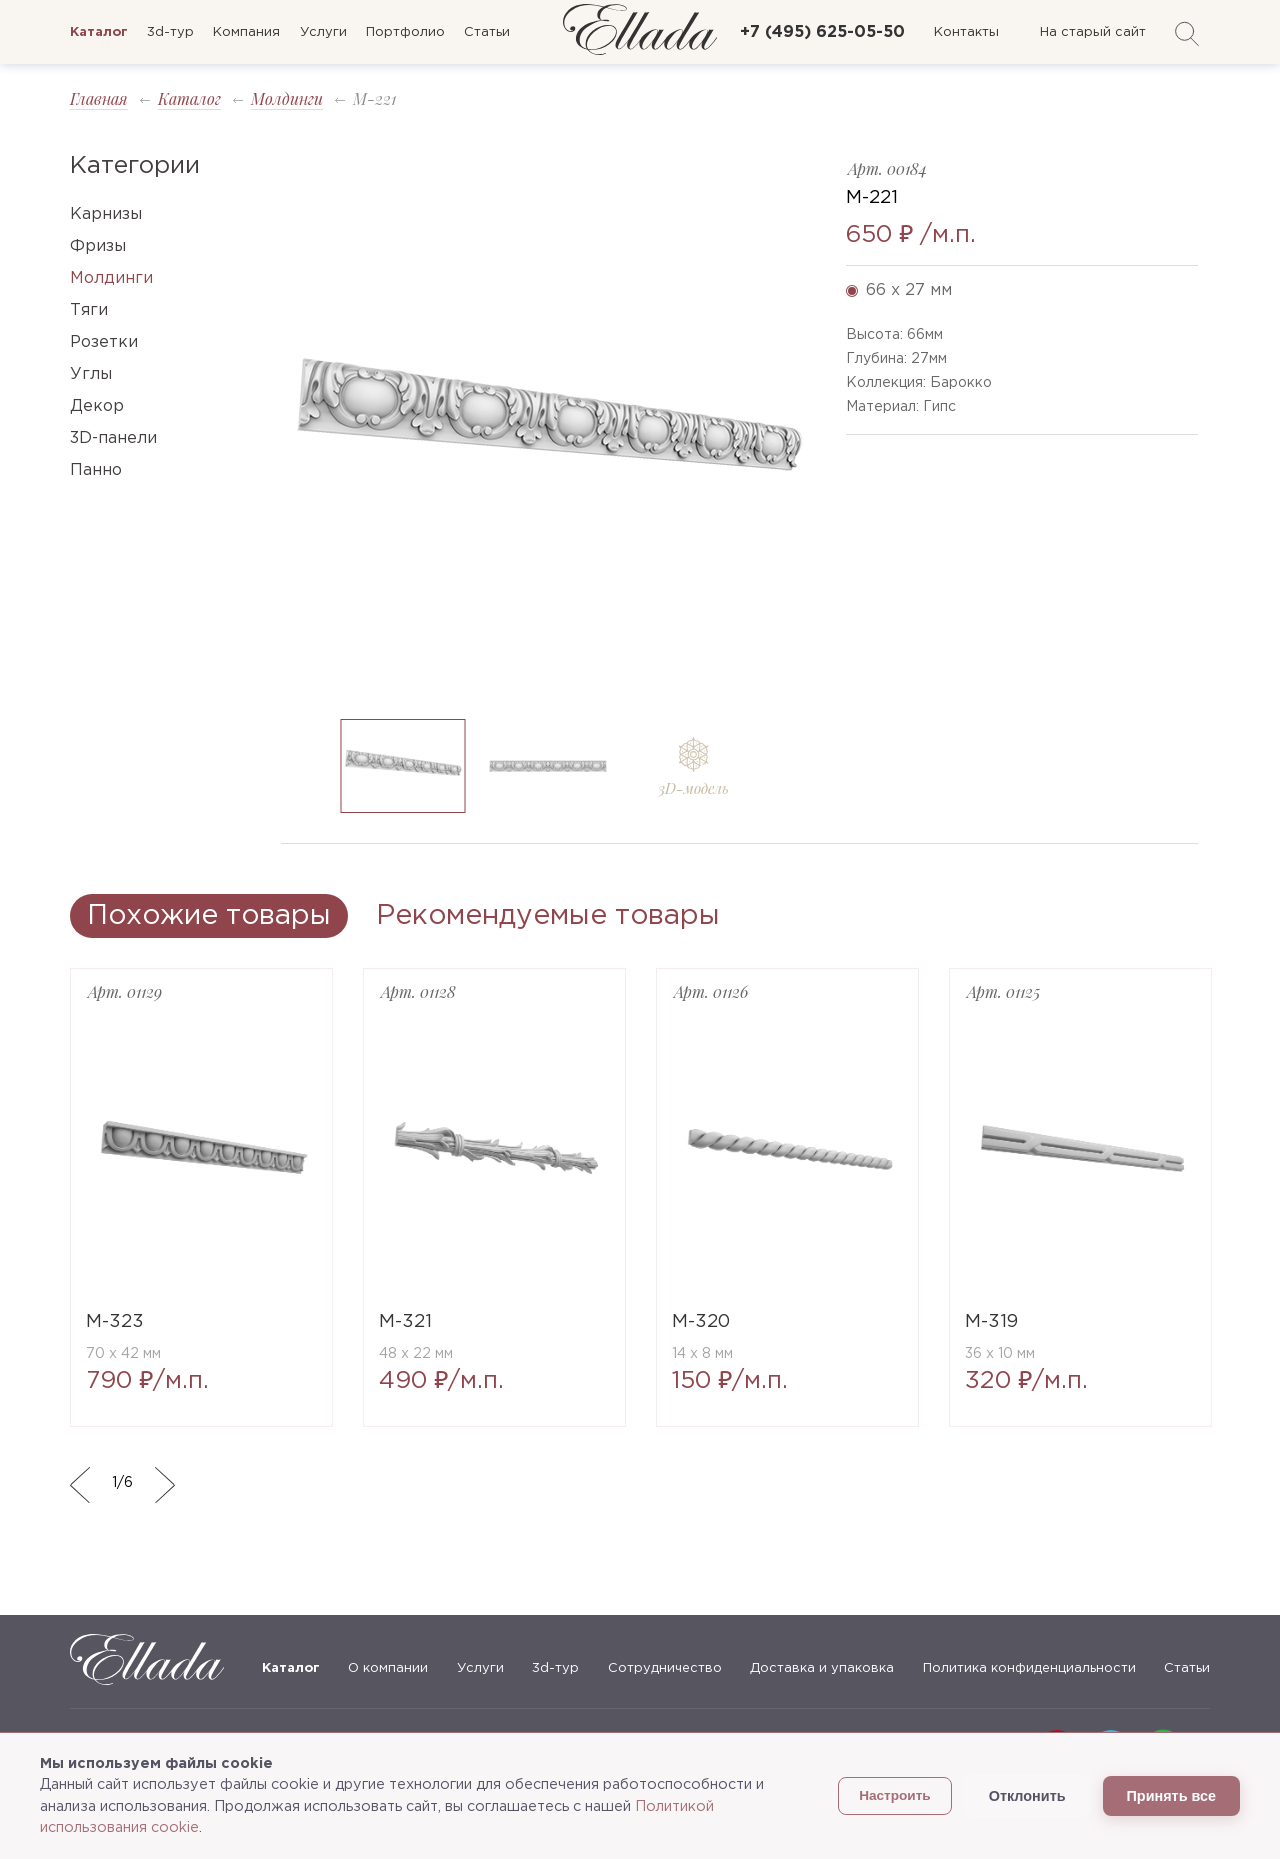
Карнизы (106, 214)
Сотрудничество (665, 1668)
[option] (548, 428)
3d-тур (170, 32)
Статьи (487, 32)
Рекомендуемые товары (548, 916)
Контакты (966, 32)
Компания (246, 32)
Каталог (189, 98)
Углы (91, 374)
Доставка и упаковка (822, 1668)
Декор (97, 406)
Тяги (89, 310)
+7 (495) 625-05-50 (822, 32)
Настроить (895, 1795)
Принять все (1171, 1796)
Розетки (104, 342)
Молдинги (287, 98)
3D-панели (113, 438)
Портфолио (405, 32)
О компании (388, 1668)
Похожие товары (209, 916)
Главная (99, 98)
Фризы (98, 246)
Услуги (323, 32)
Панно (96, 470)
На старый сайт (1093, 32)
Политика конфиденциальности (1029, 1668)
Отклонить (1027, 1796)
